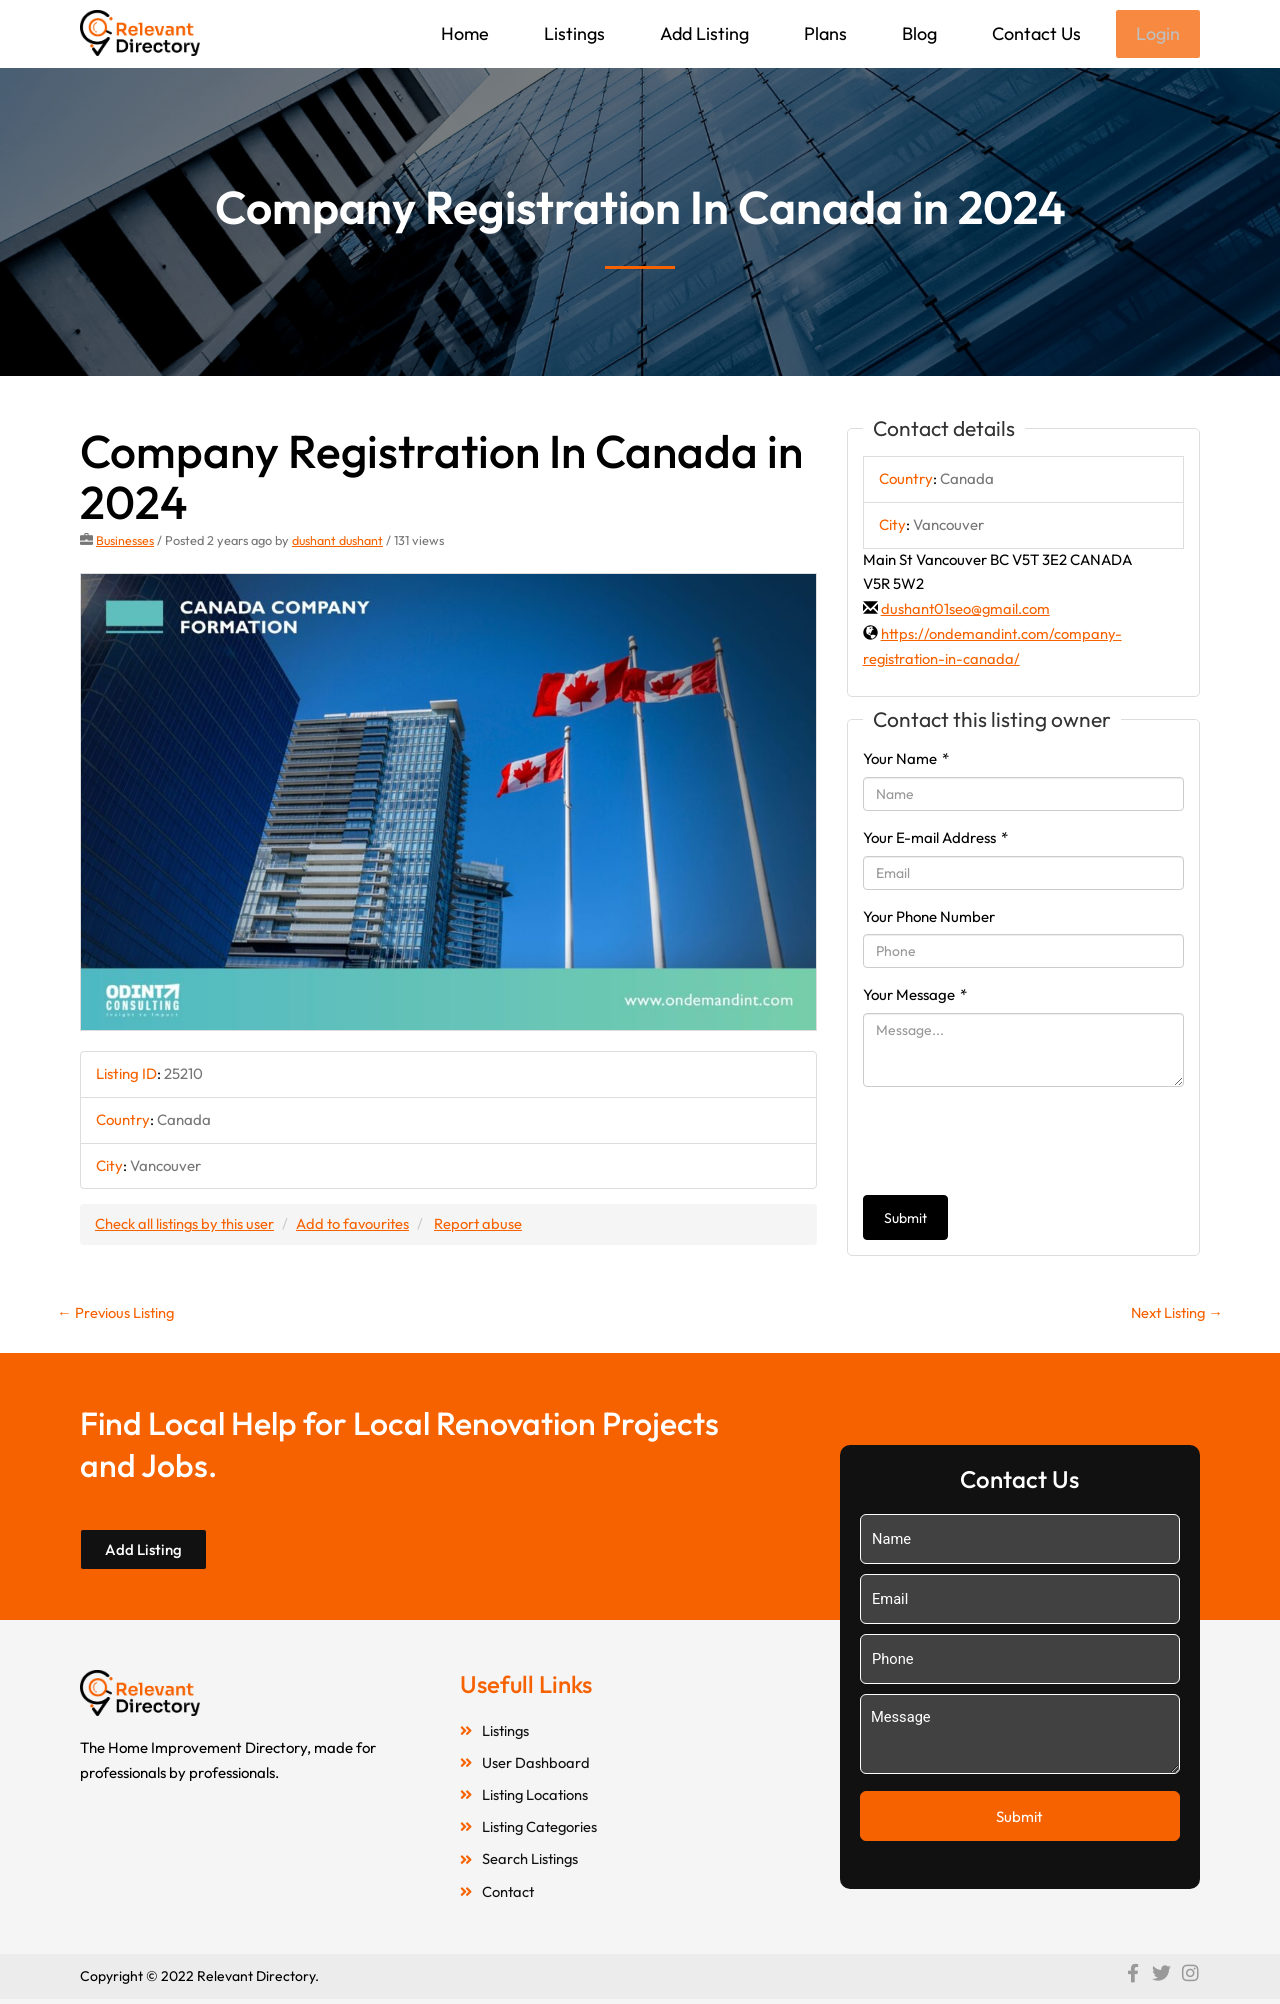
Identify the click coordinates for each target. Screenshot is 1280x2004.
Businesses (125, 542)
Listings (572, 33)
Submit (905, 1220)
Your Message (915, 996)
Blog (917, 33)
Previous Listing (117, 1314)
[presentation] (1015, 1143)
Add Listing (702, 33)
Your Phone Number (929, 918)
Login (1157, 34)
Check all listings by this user (186, 1225)
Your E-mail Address (935, 839)
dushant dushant (339, 542)
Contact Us (1034, 33)
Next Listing (1174, 1314)
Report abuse (484, 1225)
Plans (823, 33)
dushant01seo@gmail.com (966, 610)
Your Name (906, 760)
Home (463, 33)
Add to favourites (357, 1225)
